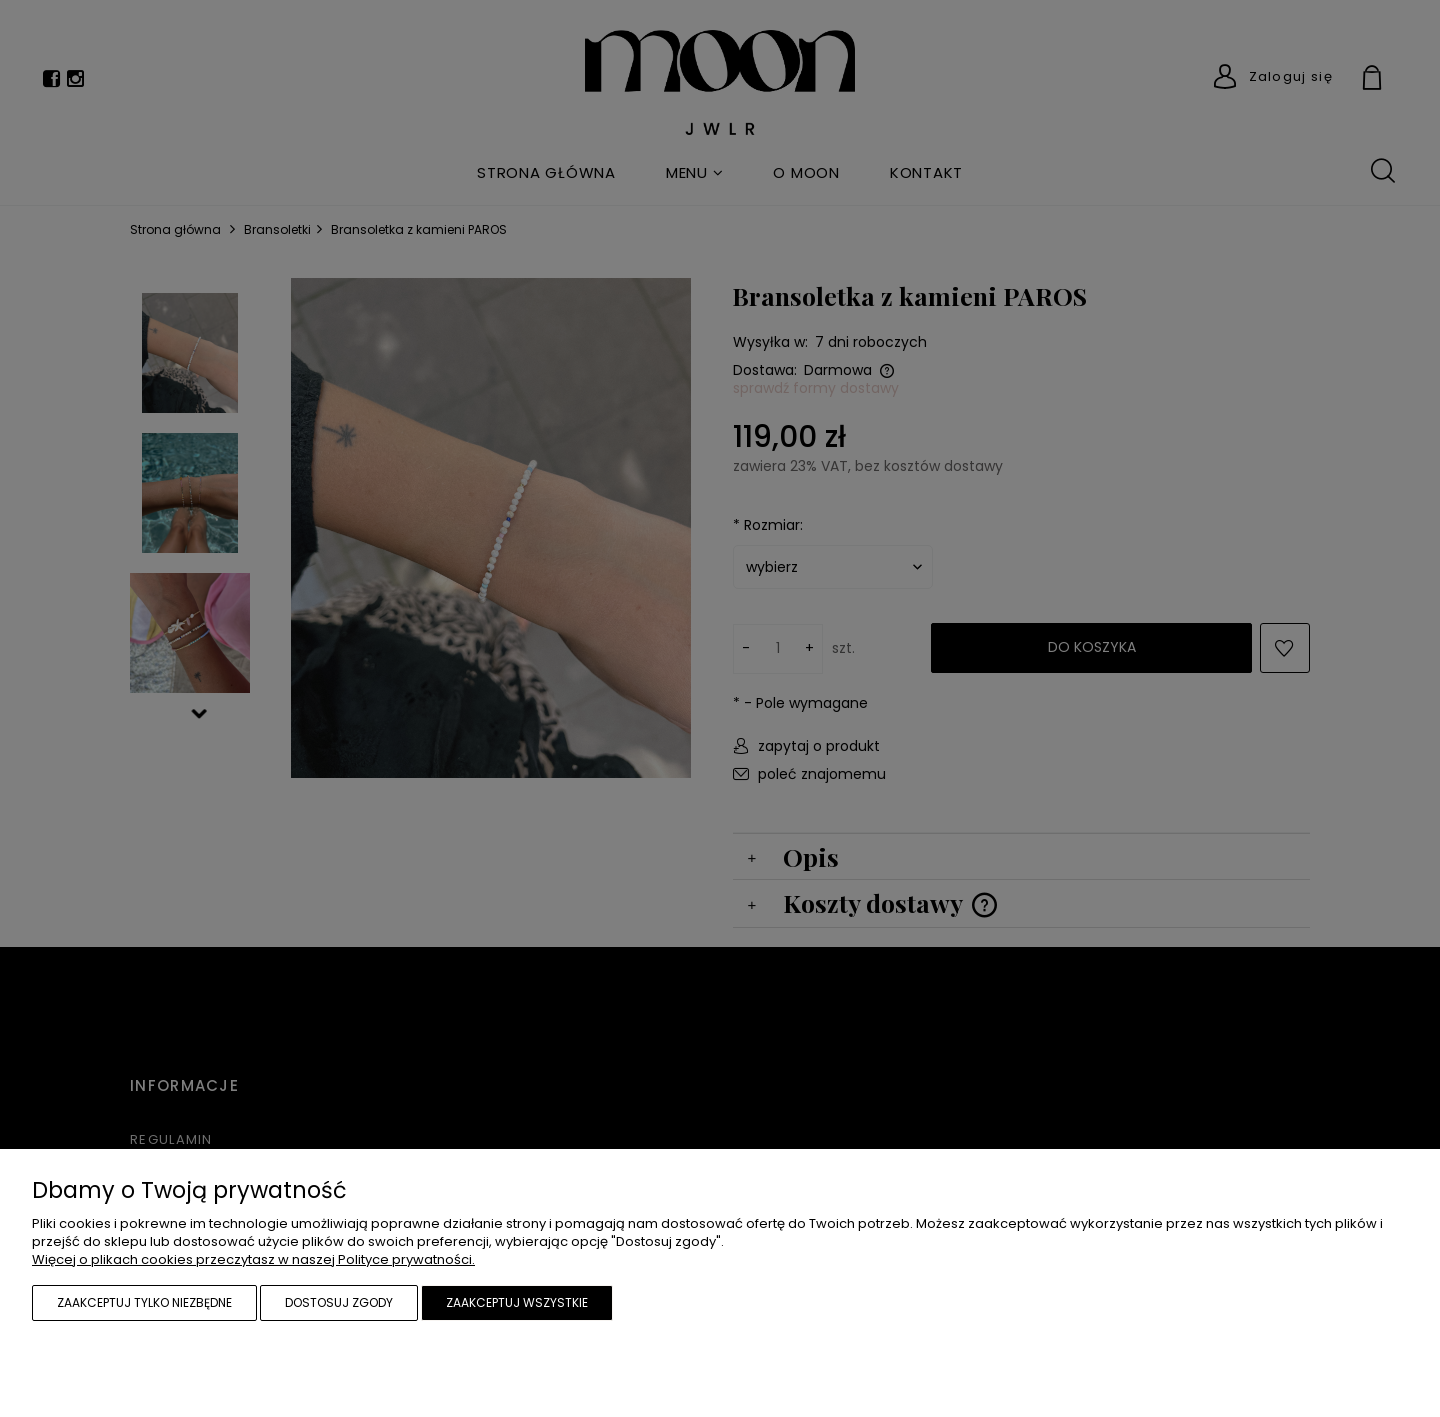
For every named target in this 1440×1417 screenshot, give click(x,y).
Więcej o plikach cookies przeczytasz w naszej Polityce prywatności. (253, 1259)
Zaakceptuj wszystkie (517, 1302)
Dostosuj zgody (339, 1302)
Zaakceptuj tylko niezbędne (144, 1302)
